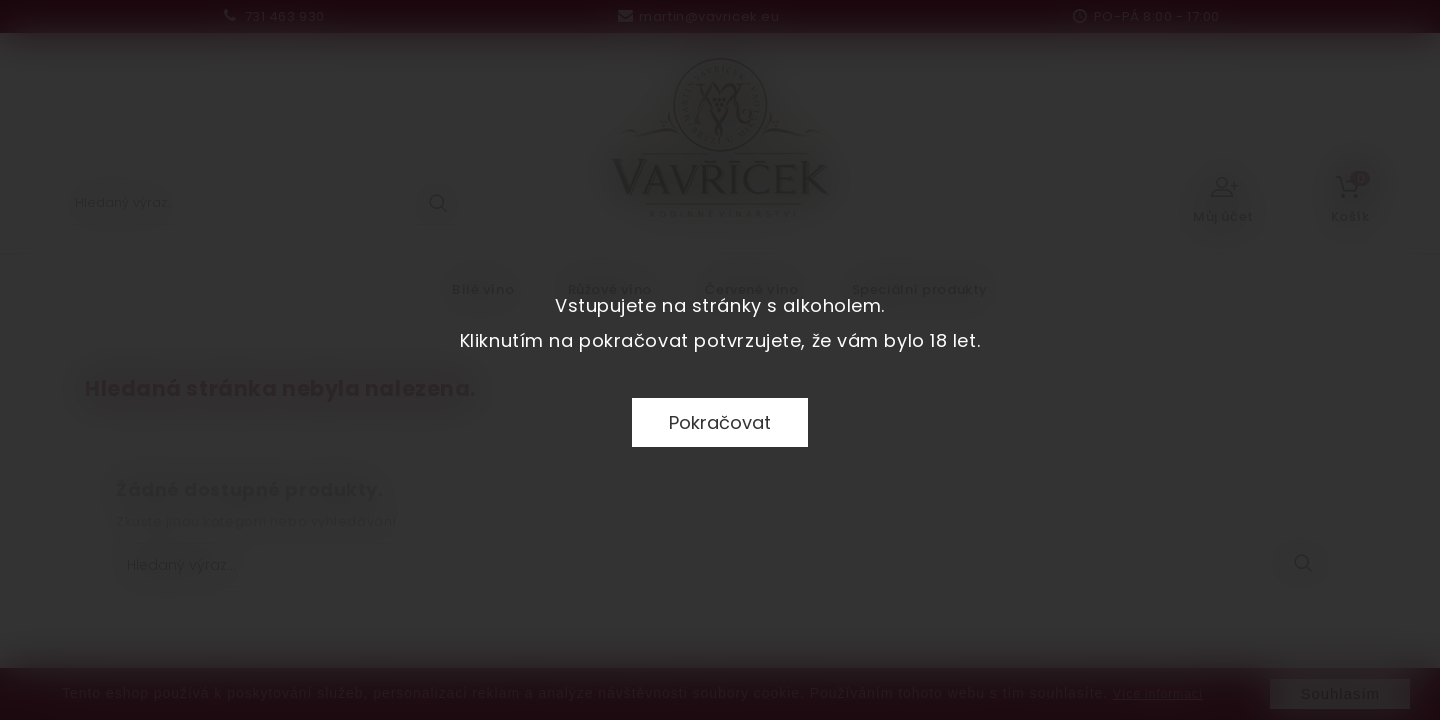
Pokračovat (720, 422)
